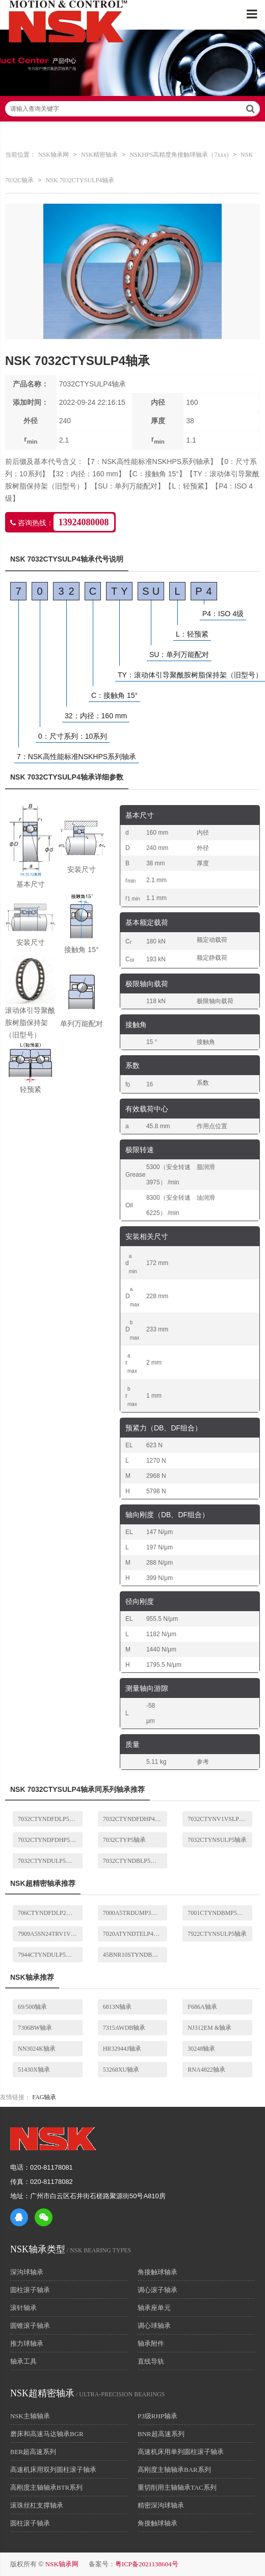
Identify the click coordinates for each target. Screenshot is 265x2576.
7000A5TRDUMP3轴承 (133, 1912)
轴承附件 (151, 2343)
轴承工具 (23, 2361)
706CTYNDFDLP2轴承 (48, 1912)
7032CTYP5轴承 (124, 1839)
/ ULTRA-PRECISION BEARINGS (87, 2394)
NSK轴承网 (53, 154)
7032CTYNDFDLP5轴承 (50, 1818)
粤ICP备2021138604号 (146, 2564)
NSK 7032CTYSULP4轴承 (80, 180)
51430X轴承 (34, 2069)
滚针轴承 (23, 2308)
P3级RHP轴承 (157, 2416)
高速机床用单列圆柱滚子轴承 (181, 2452)
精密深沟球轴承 (161, 2505)
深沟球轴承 (26, 2272)
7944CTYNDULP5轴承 (48, 1954)
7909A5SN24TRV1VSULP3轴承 (50, 1933)
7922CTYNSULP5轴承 (217, 1933)
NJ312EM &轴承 (209, 2027)
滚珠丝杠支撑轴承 (36, 2505)
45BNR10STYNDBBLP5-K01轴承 (135, 1954)
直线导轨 (151, 2361)
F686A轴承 (202, 2006)
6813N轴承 (117, 2006)
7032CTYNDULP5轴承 (48, 1860)
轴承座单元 (154, 2308)
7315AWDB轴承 (124, 2027)
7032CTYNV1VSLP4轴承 (220, 1818)
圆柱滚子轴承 (30, 2290)
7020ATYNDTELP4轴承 (134, 1933)
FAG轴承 (44, 2097)
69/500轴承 (32, 2006)
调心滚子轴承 (157, 2290)
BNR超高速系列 (161, 2434)
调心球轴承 (154, 2325)
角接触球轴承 (157, 2272)
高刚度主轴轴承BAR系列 (174, 2469)
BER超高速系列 (33, 2452)
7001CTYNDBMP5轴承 (218, 1912)
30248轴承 (201, 2048)
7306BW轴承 (35, 2027)
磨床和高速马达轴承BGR (47, 2434)
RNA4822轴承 (206, 2069)
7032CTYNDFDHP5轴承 (50, 1839)
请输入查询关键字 (132, 108)
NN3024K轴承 (37, 2048)
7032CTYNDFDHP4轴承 (135, 1818)
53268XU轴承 (121, 2069)
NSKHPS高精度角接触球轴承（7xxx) (178, 154)
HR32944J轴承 (122, 2048)
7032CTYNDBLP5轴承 (133, 1860)
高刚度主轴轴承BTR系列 (46, 2487)
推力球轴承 (26, 2343)
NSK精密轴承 (99, 154)
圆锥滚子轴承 (30, 2325)
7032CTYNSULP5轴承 (217, 1839)
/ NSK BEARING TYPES (70, 2250)
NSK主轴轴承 (30, 2416)
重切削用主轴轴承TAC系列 (177, 2487)
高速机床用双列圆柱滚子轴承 (53, 2469)
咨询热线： (62, 522)
